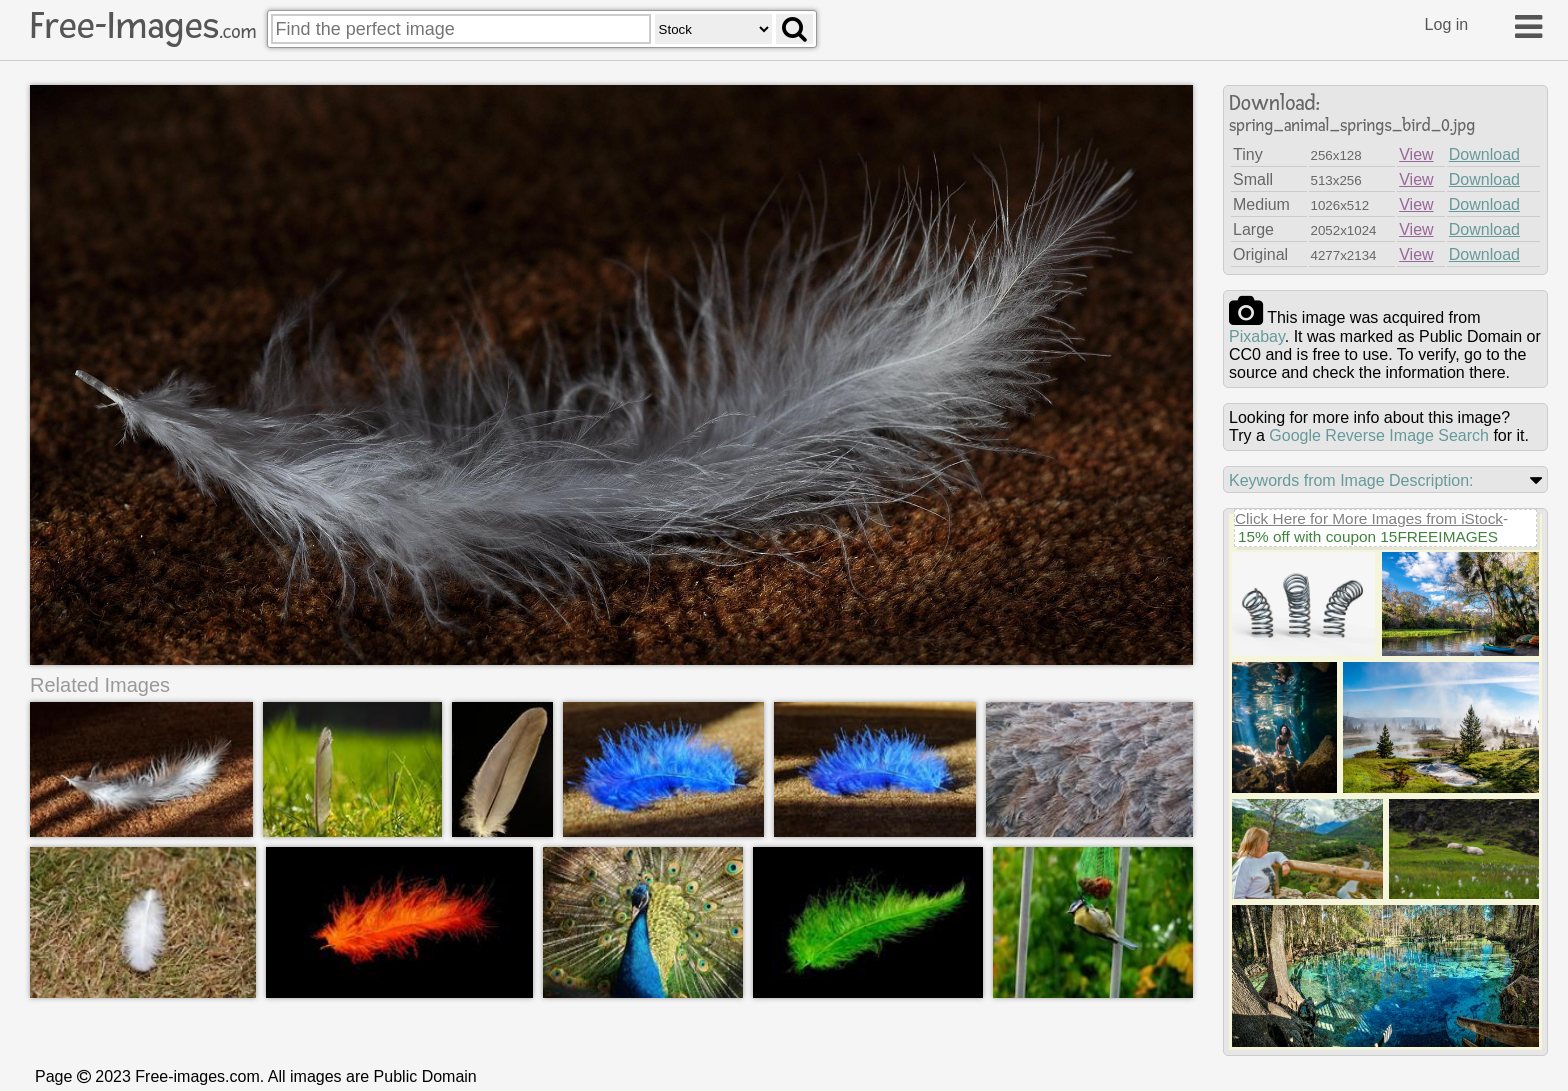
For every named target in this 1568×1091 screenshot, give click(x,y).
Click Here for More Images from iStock (1369, 518)
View (1416, 154)
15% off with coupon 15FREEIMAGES (1368, 536)
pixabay (1257, 336)
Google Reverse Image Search (1379, 435)
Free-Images (143, 26)
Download (1484, 154)
